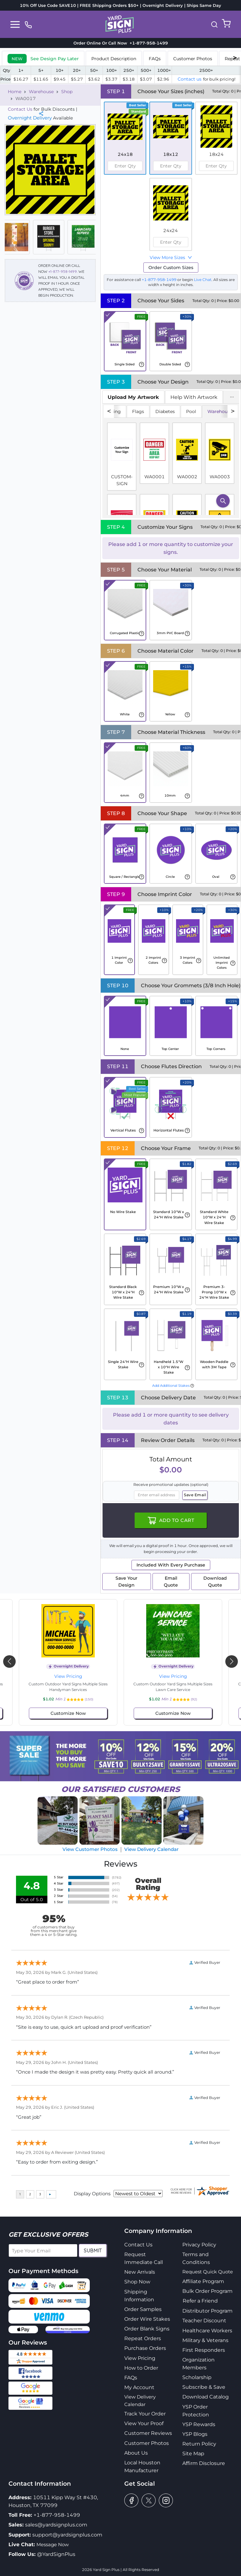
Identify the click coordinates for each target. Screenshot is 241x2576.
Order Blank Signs (146, 2329)
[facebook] (131, 2500)
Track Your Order (145, 2414)
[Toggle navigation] (15, 24)
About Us (136, 2453)
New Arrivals (139, 2272)
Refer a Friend (200, 2301)
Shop (66, 91)
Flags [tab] (138, 411)
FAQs (130, 2378)
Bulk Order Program (207, 2291)
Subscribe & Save (203, 2387)
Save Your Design (126, 1581)
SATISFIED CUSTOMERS (120, 1789)
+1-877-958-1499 (62, 271)
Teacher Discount (204, 2321)
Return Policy (199, 2444)
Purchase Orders (145, 2348)
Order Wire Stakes (147, 2319)
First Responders (203, 2350)
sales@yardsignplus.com (56, 2525)
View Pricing (68, 1676)
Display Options (92, 2194)
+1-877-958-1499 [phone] (147, 42)
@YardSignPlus (56, 2554)
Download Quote (215, 1581)
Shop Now (137, 2282)
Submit (93, 2250)
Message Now (52, 2544)
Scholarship (197, 2377)
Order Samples (143, 2309)
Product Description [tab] (113, 58)
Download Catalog (205, 2397)
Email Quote (171, 1581)
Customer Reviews (148, 2433)
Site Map (193, 2454)
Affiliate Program (203, 2281)
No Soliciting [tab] (106, 411)
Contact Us (20, 109)
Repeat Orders (142, 2338)
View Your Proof (143, 2423)
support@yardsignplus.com (67, 2535)
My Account (139, 2387)
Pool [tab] (191, 411)
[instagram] (166, 2500)
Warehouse (41, 91)
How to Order (141, 2368)
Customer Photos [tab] (192, 58)
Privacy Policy (199, 2245)
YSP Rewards (198, 2424)
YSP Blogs (194, 2434)
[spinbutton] (125, 166)
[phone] (28, 24)
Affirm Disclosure (203, 2463)
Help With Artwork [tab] (193, 397)
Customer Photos (146, 2443)
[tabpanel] (170, 461)
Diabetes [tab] (165, 411)
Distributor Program (207, 2311)
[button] (214, 24)
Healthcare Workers (207, 2331)
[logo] (119, 24)
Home (14, 91)
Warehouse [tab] (219, 411)
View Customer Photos (90, 1849)
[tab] (43, 58)
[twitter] (149, 2500)
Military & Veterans (205, 2340)
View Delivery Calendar (151, 1849)
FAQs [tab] (155, 58)
